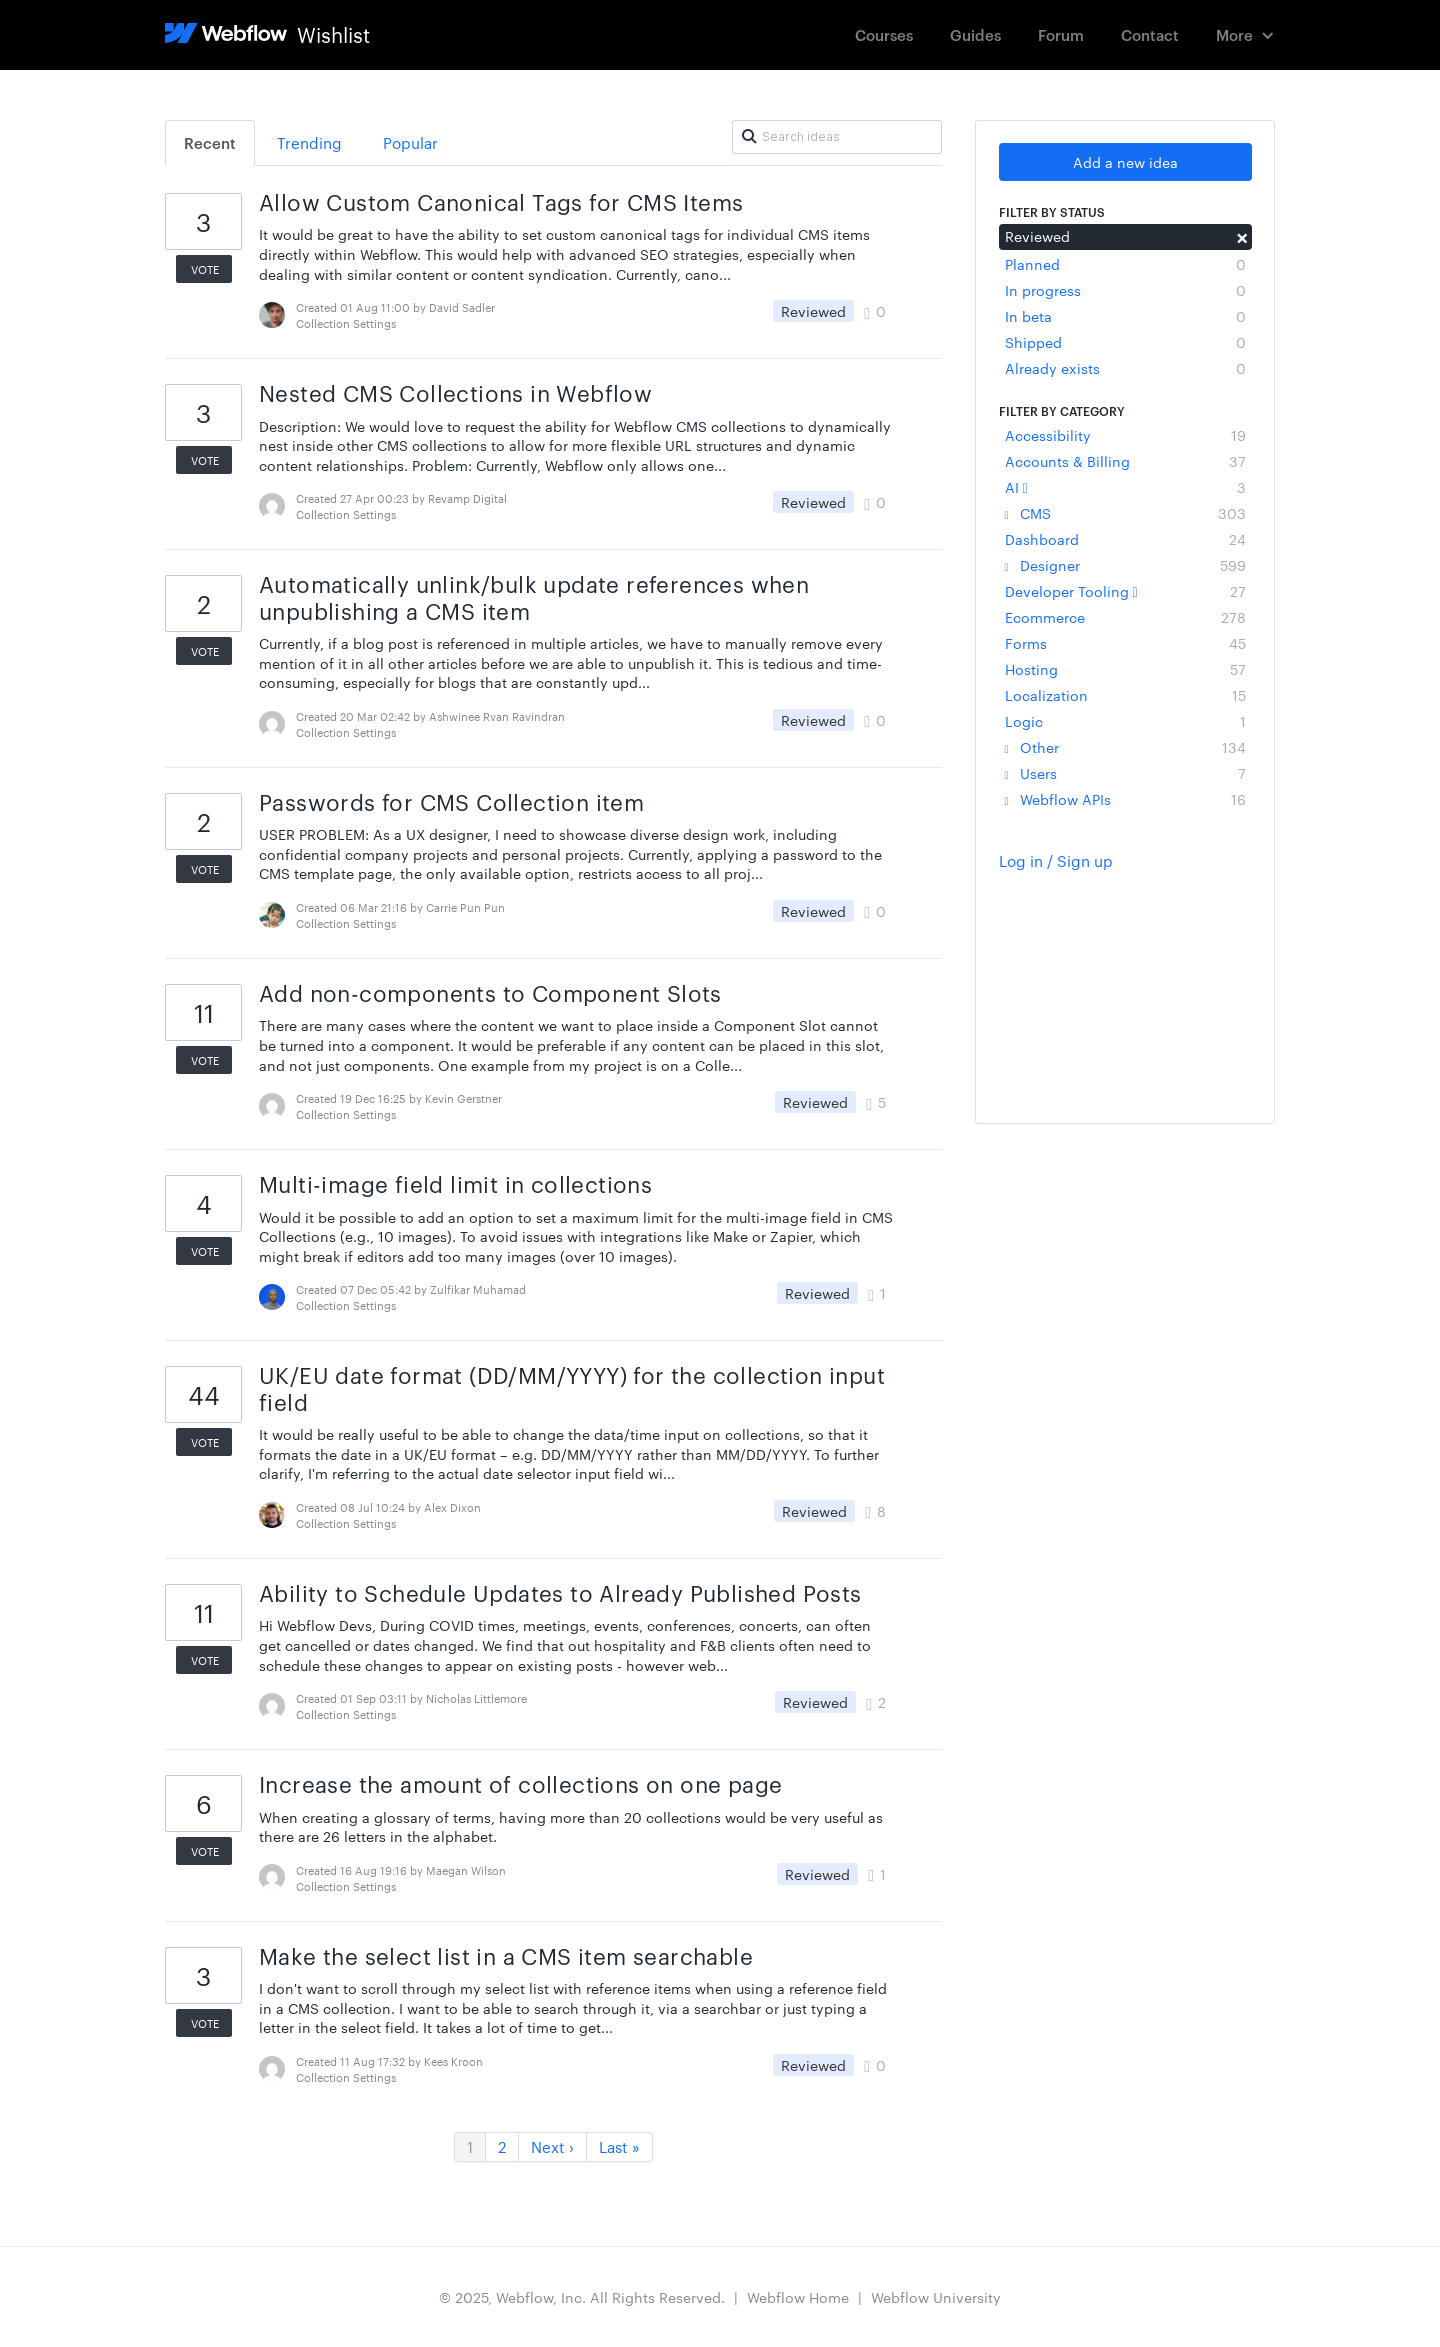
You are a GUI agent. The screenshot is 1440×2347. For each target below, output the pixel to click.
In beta (1125, 316)
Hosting (1125, 669)
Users (1125, 773)
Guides (975, 34)
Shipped (1125, 342)
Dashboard (1125, 539)
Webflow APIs (1125, 799)
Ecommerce (1125, 617)
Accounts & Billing (1125, 461)
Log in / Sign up (1056, 860)
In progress (1125, 290)
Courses (884, 34)
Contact (1150, 34)
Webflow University (936, 2297)
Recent (210, 142)
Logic (1125, 721)
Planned (1125, 264)
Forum (1061, 34)
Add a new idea (1125, 162)
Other (1125, 747)
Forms (1125, 643)
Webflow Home (798, 2297)
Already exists (1125, 368)
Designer (1125, 565)
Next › (552, 2146)
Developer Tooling (1125, 591)
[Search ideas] (837, 137)
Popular (410, 142)
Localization (1125, 695)
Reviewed (1125, 236)
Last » (619, 2146)
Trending (309, 142)
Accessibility (1125, 435)
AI (1125, 487)
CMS (1125, 513)
